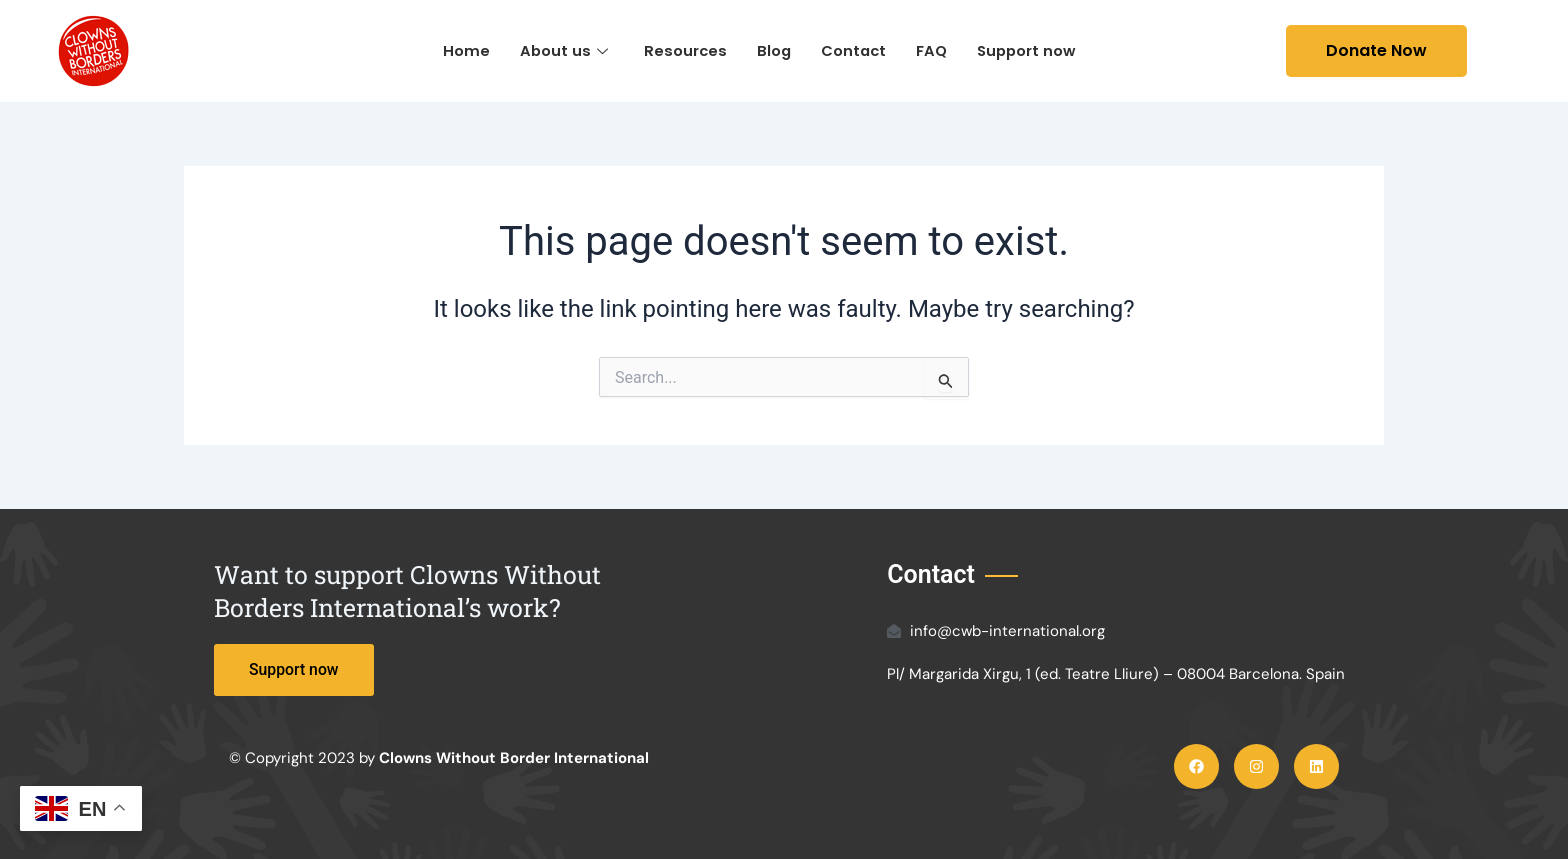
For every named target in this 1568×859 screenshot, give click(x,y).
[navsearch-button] (1256, 51)
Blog (771, 50)
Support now (1029, 50)
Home (461, 50)
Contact (852, 50)
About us (559, 50)
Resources (682, 50)
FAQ (932, 50)
